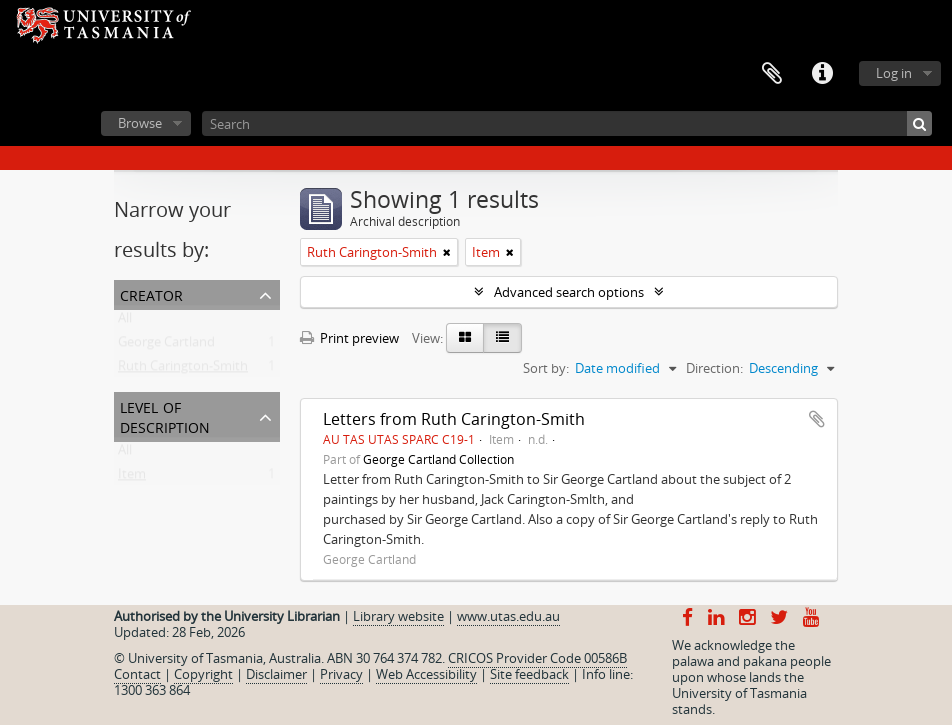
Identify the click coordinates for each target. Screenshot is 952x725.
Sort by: (546, 368)
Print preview (349, 338)
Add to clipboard (817, 419)
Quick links (822, 74)
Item (132, 478)
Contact (137, 674)
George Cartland (166, 346)
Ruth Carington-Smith (183, 370)
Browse (140, 123)
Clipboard (772, 74)
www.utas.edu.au (508, 616)
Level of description (165, 415)
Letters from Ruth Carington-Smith (454, 419)
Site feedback (529, 674)
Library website (398, 616)
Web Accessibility (426, 674)
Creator (151, 293)
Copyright (203, 674)
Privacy (341, 674)
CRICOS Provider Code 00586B (537, 658)
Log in (894, 73)
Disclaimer (276, 674)
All (125, 322)
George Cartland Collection (438, 459)
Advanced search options (569, 292)
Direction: (714, 368)
